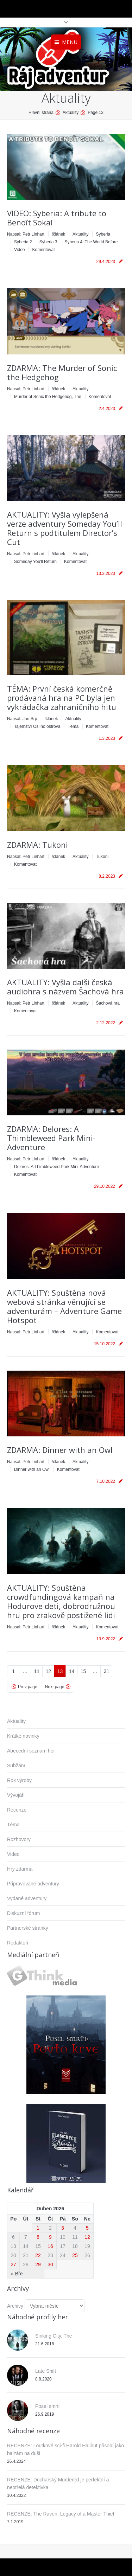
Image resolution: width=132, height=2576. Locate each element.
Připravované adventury (33, 1883)
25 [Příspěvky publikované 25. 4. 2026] (75, 2255)
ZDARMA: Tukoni (37, 844)
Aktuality (80, 234)
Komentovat (43, 249)
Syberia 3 (48, 241)
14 (72, 1671)
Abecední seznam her (31, 1751)
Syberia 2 (23, 241)
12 (48, 1671)
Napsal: (25, 234)
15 (83, 1671)
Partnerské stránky (27, 1928)
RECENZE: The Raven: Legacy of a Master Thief (60, 2514)
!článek (58, 234)
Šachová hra (107, 1003)
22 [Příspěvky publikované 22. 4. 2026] (38, 2255)
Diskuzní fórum (23, 1913)
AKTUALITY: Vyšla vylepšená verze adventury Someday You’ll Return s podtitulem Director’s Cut (64, 528)
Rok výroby (19, 1780)
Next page (54, 1686)
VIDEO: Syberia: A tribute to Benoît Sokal (56, 218)
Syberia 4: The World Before (91, 241)
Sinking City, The (53, 2336)
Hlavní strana (41, 112)
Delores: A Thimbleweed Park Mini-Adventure (56, 1166)
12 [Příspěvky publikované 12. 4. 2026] (87, 2237)
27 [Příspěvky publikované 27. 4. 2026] (13, 2264)
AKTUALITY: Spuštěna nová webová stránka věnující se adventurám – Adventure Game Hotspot (64, 1306)
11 (37, 1671)
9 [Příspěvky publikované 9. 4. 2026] (50, 2237)
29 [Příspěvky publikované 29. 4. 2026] (38, 2264)
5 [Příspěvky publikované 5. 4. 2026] (87, 2228)
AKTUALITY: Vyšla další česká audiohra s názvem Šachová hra (65, 987)
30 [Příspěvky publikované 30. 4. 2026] (50, 2264)
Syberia (103, 234)
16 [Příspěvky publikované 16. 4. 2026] (50, 2246)
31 (106, 1671)
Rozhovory (19, 1839)
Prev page (27, 1686)
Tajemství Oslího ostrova (37, 726)
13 (60, 1671)
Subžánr (16, 1765)
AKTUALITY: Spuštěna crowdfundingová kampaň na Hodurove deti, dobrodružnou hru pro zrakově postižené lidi (61, 1601)
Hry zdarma (19, 1869)
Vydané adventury (26, 1898)
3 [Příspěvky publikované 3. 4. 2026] (62, 2228)
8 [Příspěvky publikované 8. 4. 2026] (38, 2237)
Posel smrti (47, 2406)
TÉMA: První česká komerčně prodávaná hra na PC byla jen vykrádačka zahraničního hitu (61, 697)
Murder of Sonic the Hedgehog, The (47, 396)
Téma (73, 726)
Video (19, 249)
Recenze (16, 1810)
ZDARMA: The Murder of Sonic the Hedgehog (62, 372)
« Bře (17, 2273)
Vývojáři (16, 1795)
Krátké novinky (23, 1736)
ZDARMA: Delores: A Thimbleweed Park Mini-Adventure (51, 1137)
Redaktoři (17, 1943)
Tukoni (102, 856)
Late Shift (45, 2371)
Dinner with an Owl (32, 1469)
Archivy (15, 2306)
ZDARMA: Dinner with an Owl (60, 1449)
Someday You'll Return (35, 561)
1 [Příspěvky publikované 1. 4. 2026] (38, 2228)
